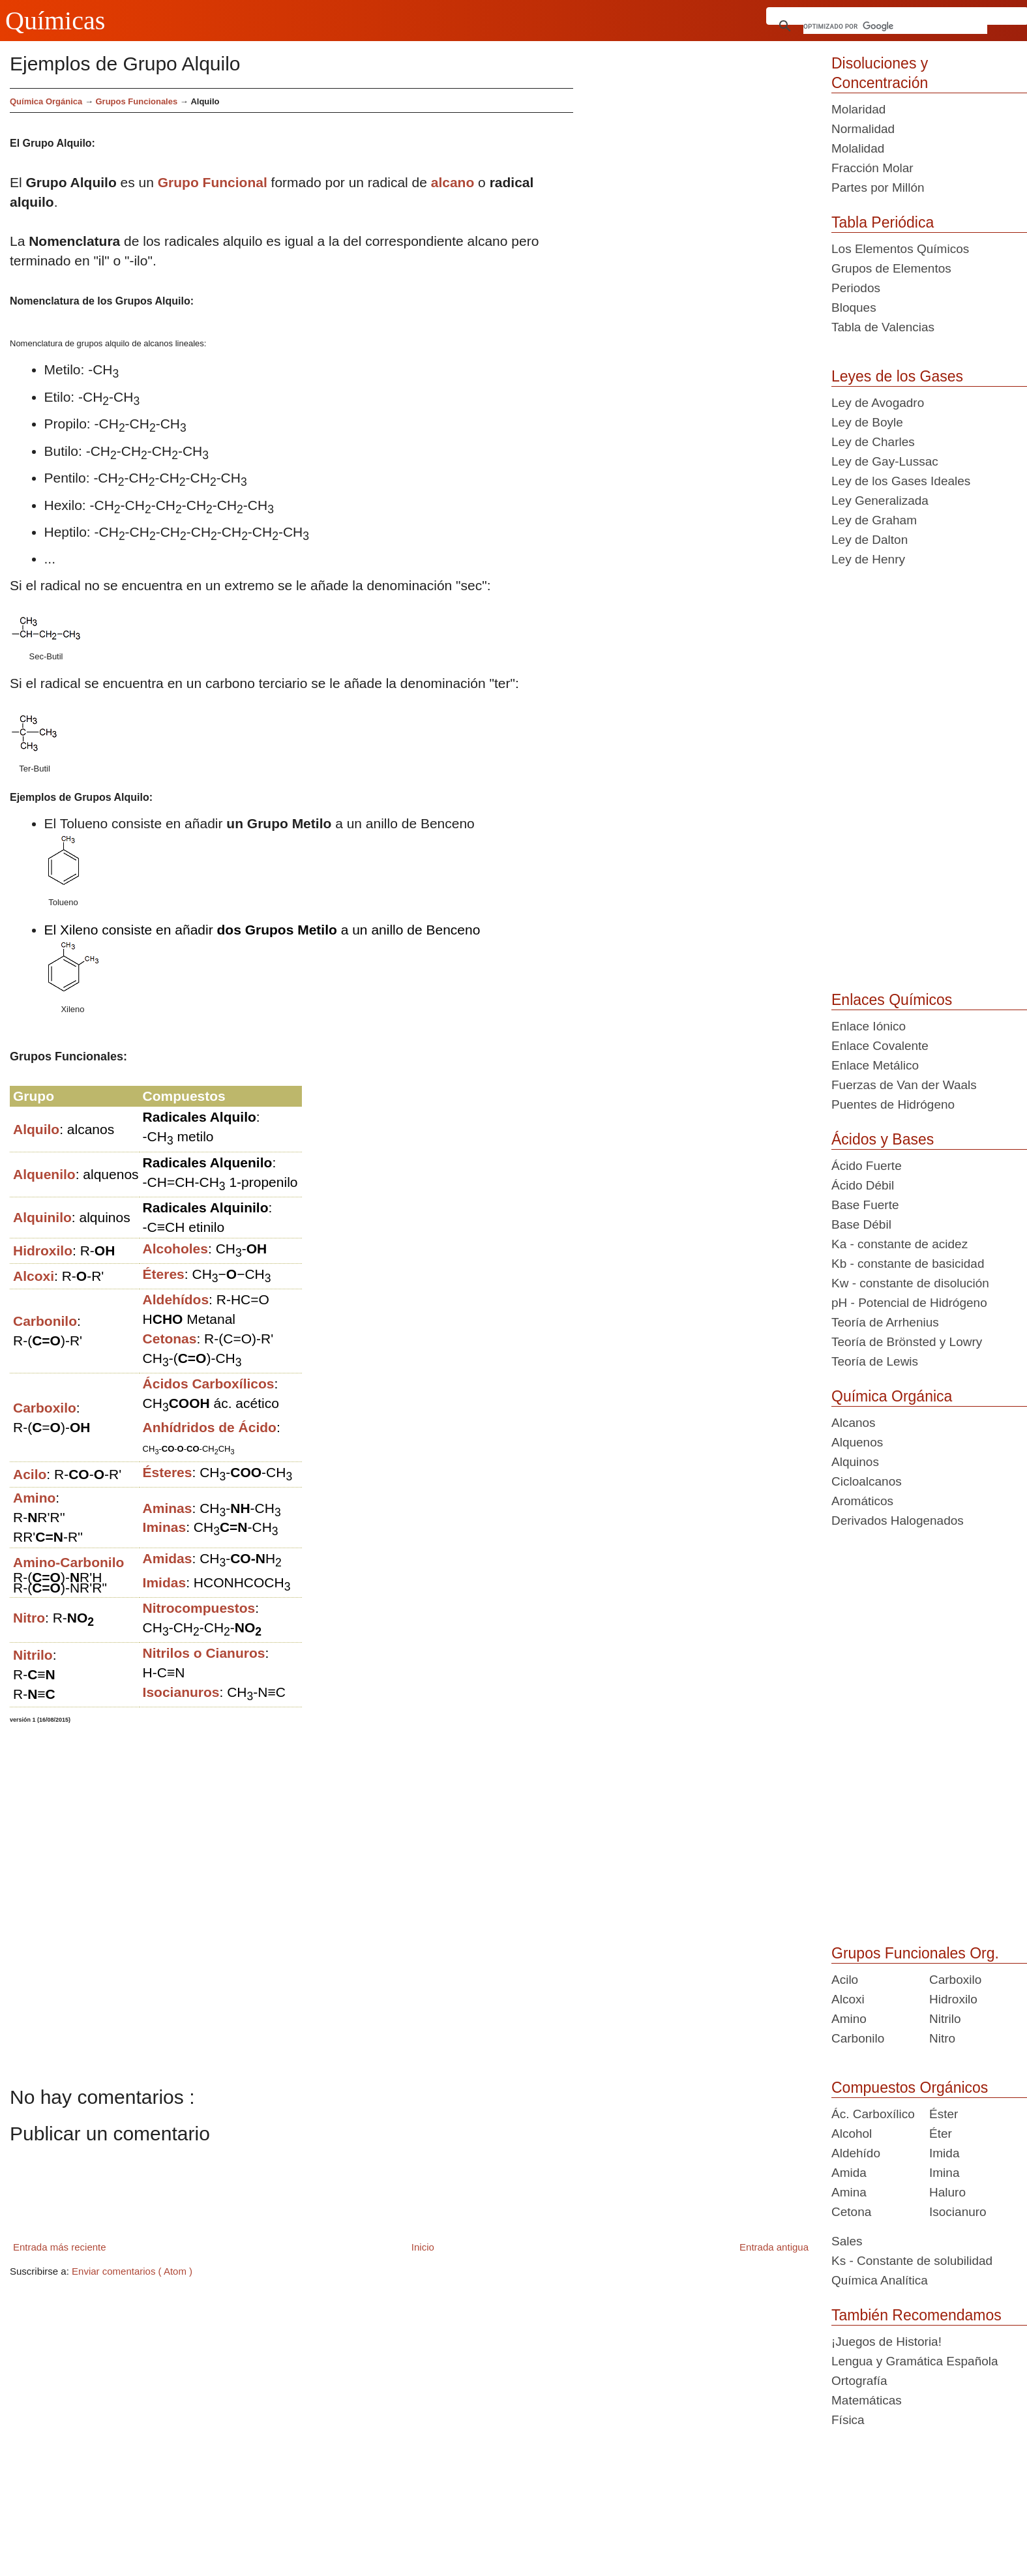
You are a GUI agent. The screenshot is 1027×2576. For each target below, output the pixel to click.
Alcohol (851, 2133)
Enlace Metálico (875, 1065)
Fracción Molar (872, 168)
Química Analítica (879, 2280)
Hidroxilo (953, 1999)
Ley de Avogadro (877, 403)
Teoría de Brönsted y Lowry (906, 1342)
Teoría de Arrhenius (885, 1322)
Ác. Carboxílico (873, 2114)
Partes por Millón (878, 187)
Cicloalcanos (866, 1481)
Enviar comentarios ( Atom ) (132, 2271)
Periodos (855, 288)
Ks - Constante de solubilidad (911, 2261)
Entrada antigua (774, 2247)
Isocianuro (958, 2212)
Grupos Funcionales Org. (915, 1953)
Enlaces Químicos (891, 999)
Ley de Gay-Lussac (884, 461)
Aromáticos (862, 1501)
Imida (944, 2153)
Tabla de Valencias (882, 327)
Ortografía (859, 2381)
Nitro (942, 2038)
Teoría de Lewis (874, 1361)
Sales (847, 2241)
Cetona (851, 2212)
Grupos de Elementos (891, 268)
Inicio (422, 2247)
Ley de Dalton (869, 540)
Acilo (844, 1979)
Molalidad (857, 148)
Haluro (947, 2192)
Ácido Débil (862, 1185)
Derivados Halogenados (897, 1520)
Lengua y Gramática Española (914, 2361)
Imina (944, 2172)
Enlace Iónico (868, 1026)
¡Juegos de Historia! (886, 2341)
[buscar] (895, 26)
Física (848, 2420)
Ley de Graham (874, 520)
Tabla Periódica (882, 222)
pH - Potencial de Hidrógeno (909, 1303)
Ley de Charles (873, 442)
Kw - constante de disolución (910, 1283)
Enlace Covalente (880, 1046)
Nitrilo (945, 2019)
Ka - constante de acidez (899, 1244)
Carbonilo (857, 2038)
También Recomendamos (916, 2315)
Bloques (853, 307)
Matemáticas (866, 2400)
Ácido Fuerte (866, 1166)
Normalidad (863, 129)
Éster (943, 2114)
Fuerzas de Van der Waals (904, 1085)
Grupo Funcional (212, 182)
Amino (849, 2019)
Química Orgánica (46, 101)
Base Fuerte (865, 1205)
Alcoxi (848, 1999)
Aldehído (855, 2153)
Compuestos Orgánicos (909, 2087)
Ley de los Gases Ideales (900, 481)
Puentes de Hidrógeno (893, 1104)
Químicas (55, 20)
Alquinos (855, 1462)
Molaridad (858, 109)
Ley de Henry (868, 559)
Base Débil (861, 1224)
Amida (849, 2172)
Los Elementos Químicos (900, 249)
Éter (940, 2133)
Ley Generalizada (880, 500)
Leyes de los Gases (897, 376)
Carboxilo (955, 1979)
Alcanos (853, 1423)
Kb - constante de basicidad (908, 1263)
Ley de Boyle (867, 422)
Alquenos (857, 1442)
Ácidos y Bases (882, 1139)
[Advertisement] (697, 179)
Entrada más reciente (59, 2247)
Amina (849, 2192)
